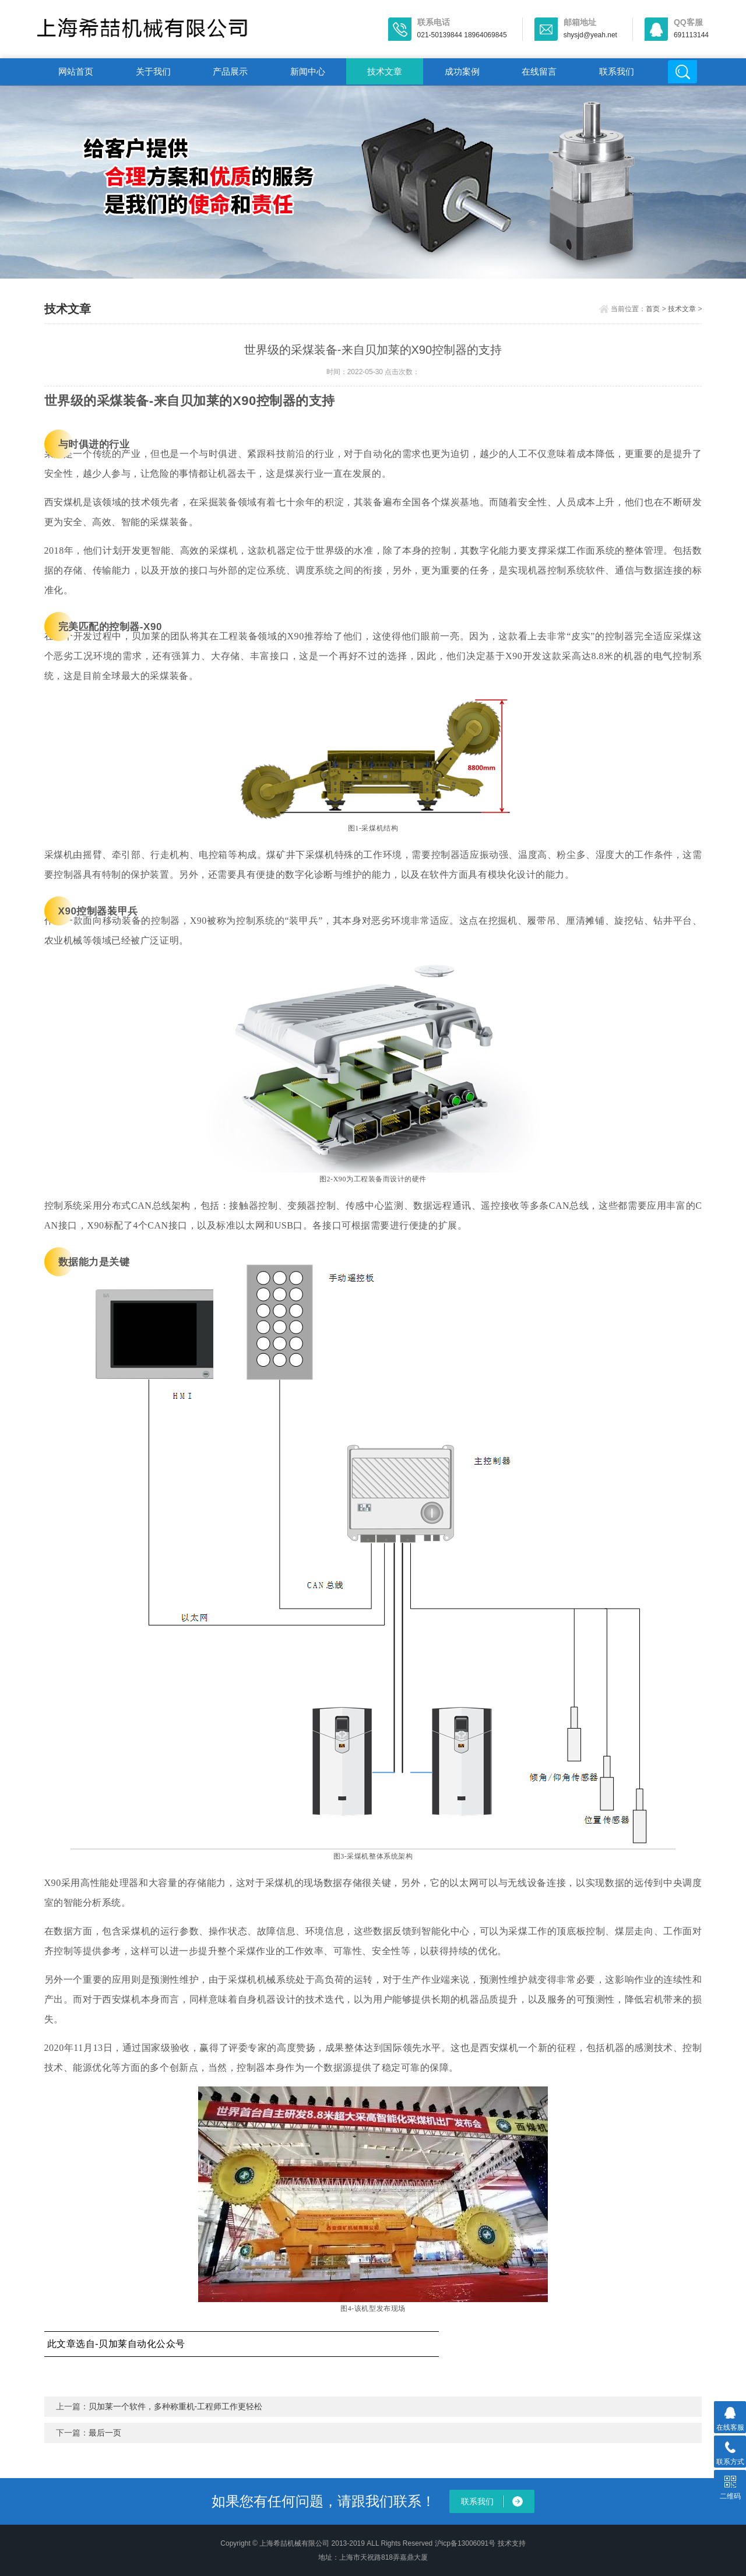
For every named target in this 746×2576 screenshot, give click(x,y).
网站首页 (75, 71)
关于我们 (153, 71)
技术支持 (512, 2543)
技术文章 (384, 71)
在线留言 (539, 71)
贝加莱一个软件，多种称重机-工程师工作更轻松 (176, 2406)
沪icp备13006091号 (465, 2543)
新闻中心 (307, 71)
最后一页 (105, 2432)
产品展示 (230, 71)
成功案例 (462, 71)
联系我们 (616, 71)
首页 (653, 309)
